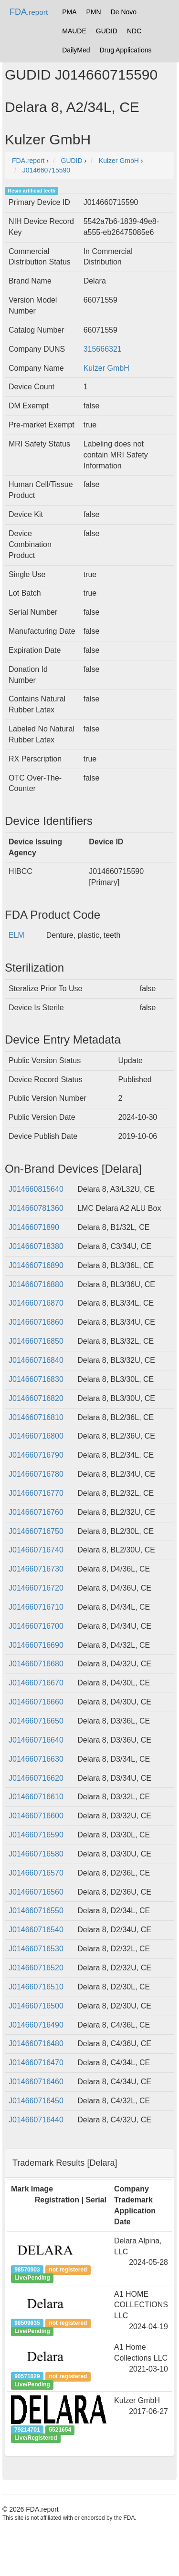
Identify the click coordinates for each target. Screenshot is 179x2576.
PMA (69, 12)
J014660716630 (36, 1759)
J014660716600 (36, 1816)
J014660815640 (36, 1189)
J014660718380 (36, 1246)
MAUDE (74, 31)
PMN (93, 12)
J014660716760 (36, 1512)
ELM (16, 935)
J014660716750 (36, 1531)
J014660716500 (36, 2006)
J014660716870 (36, 1303)
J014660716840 (36, 1360)
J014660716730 (36, 1569)
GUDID (106, 31)
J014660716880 (36, 1284)
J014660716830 (36, 1379)
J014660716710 (36, 1607)
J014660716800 (36, 1436)
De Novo (124, 12)
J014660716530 (36, 1949)
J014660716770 (36, 1493)
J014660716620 (36, 1778)
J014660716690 (36, 1645)
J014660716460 (36, 2082)
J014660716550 (36, 1911)
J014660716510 (36, 1987)
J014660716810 (36, 1417)
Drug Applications (126, 50)
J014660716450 (36, 2101)
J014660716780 (36, 1474)
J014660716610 (36, 1797)
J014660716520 (36, 1968)
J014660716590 (36, 1835)
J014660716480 (36, 2043)
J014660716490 (36, 2025)
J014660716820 (36, 1398)
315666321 (103, 349)
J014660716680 (36, 1664)
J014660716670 (36, 1683)
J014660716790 (36, 1455)
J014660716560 (36, 1892)
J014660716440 (36, 2120)
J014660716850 (36, 1341)
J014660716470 (36, 2063)
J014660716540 (36, 1930)
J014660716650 (36, 1721)
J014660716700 (36, 1626)
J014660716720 (36, 1588)
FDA (29, 12)
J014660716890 (36, 1265)
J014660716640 (36, 1740)
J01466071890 (34, 1227)
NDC (134, 31)
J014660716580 (36, 1854)
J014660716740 (36, 1550)
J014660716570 (36, 1873)
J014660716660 (36, 1702)
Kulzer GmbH (106, 368)
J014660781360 (36, 1208)
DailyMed (76, 50)
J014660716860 (36, 1322)
